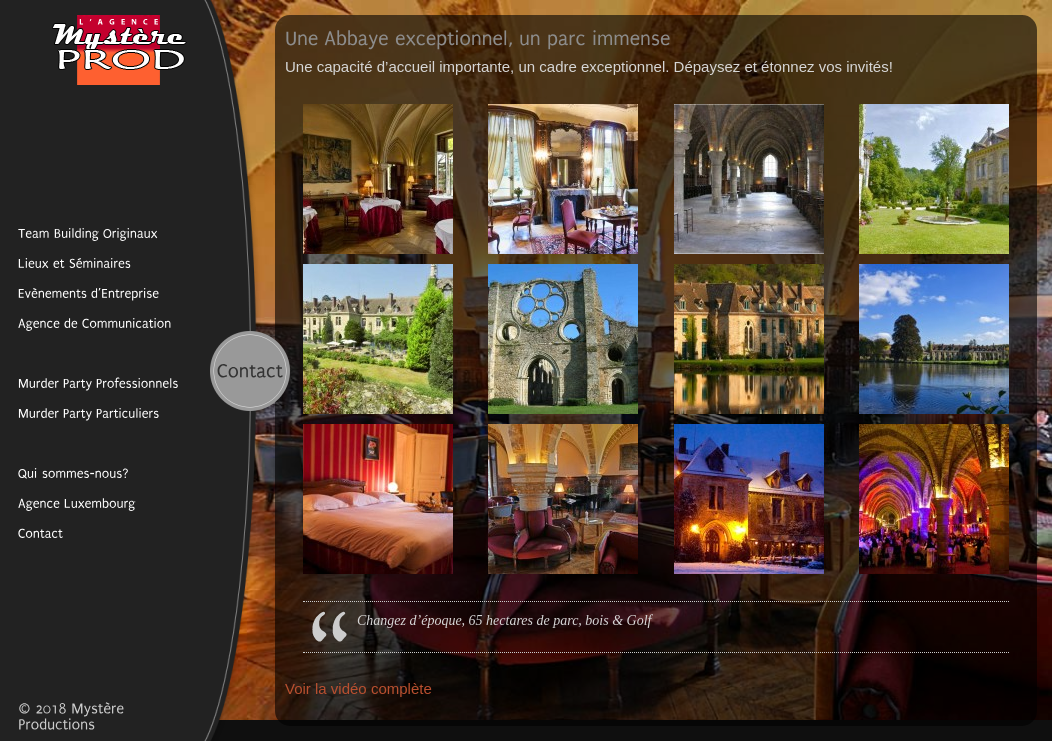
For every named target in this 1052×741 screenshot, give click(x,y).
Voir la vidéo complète (358, 688)
